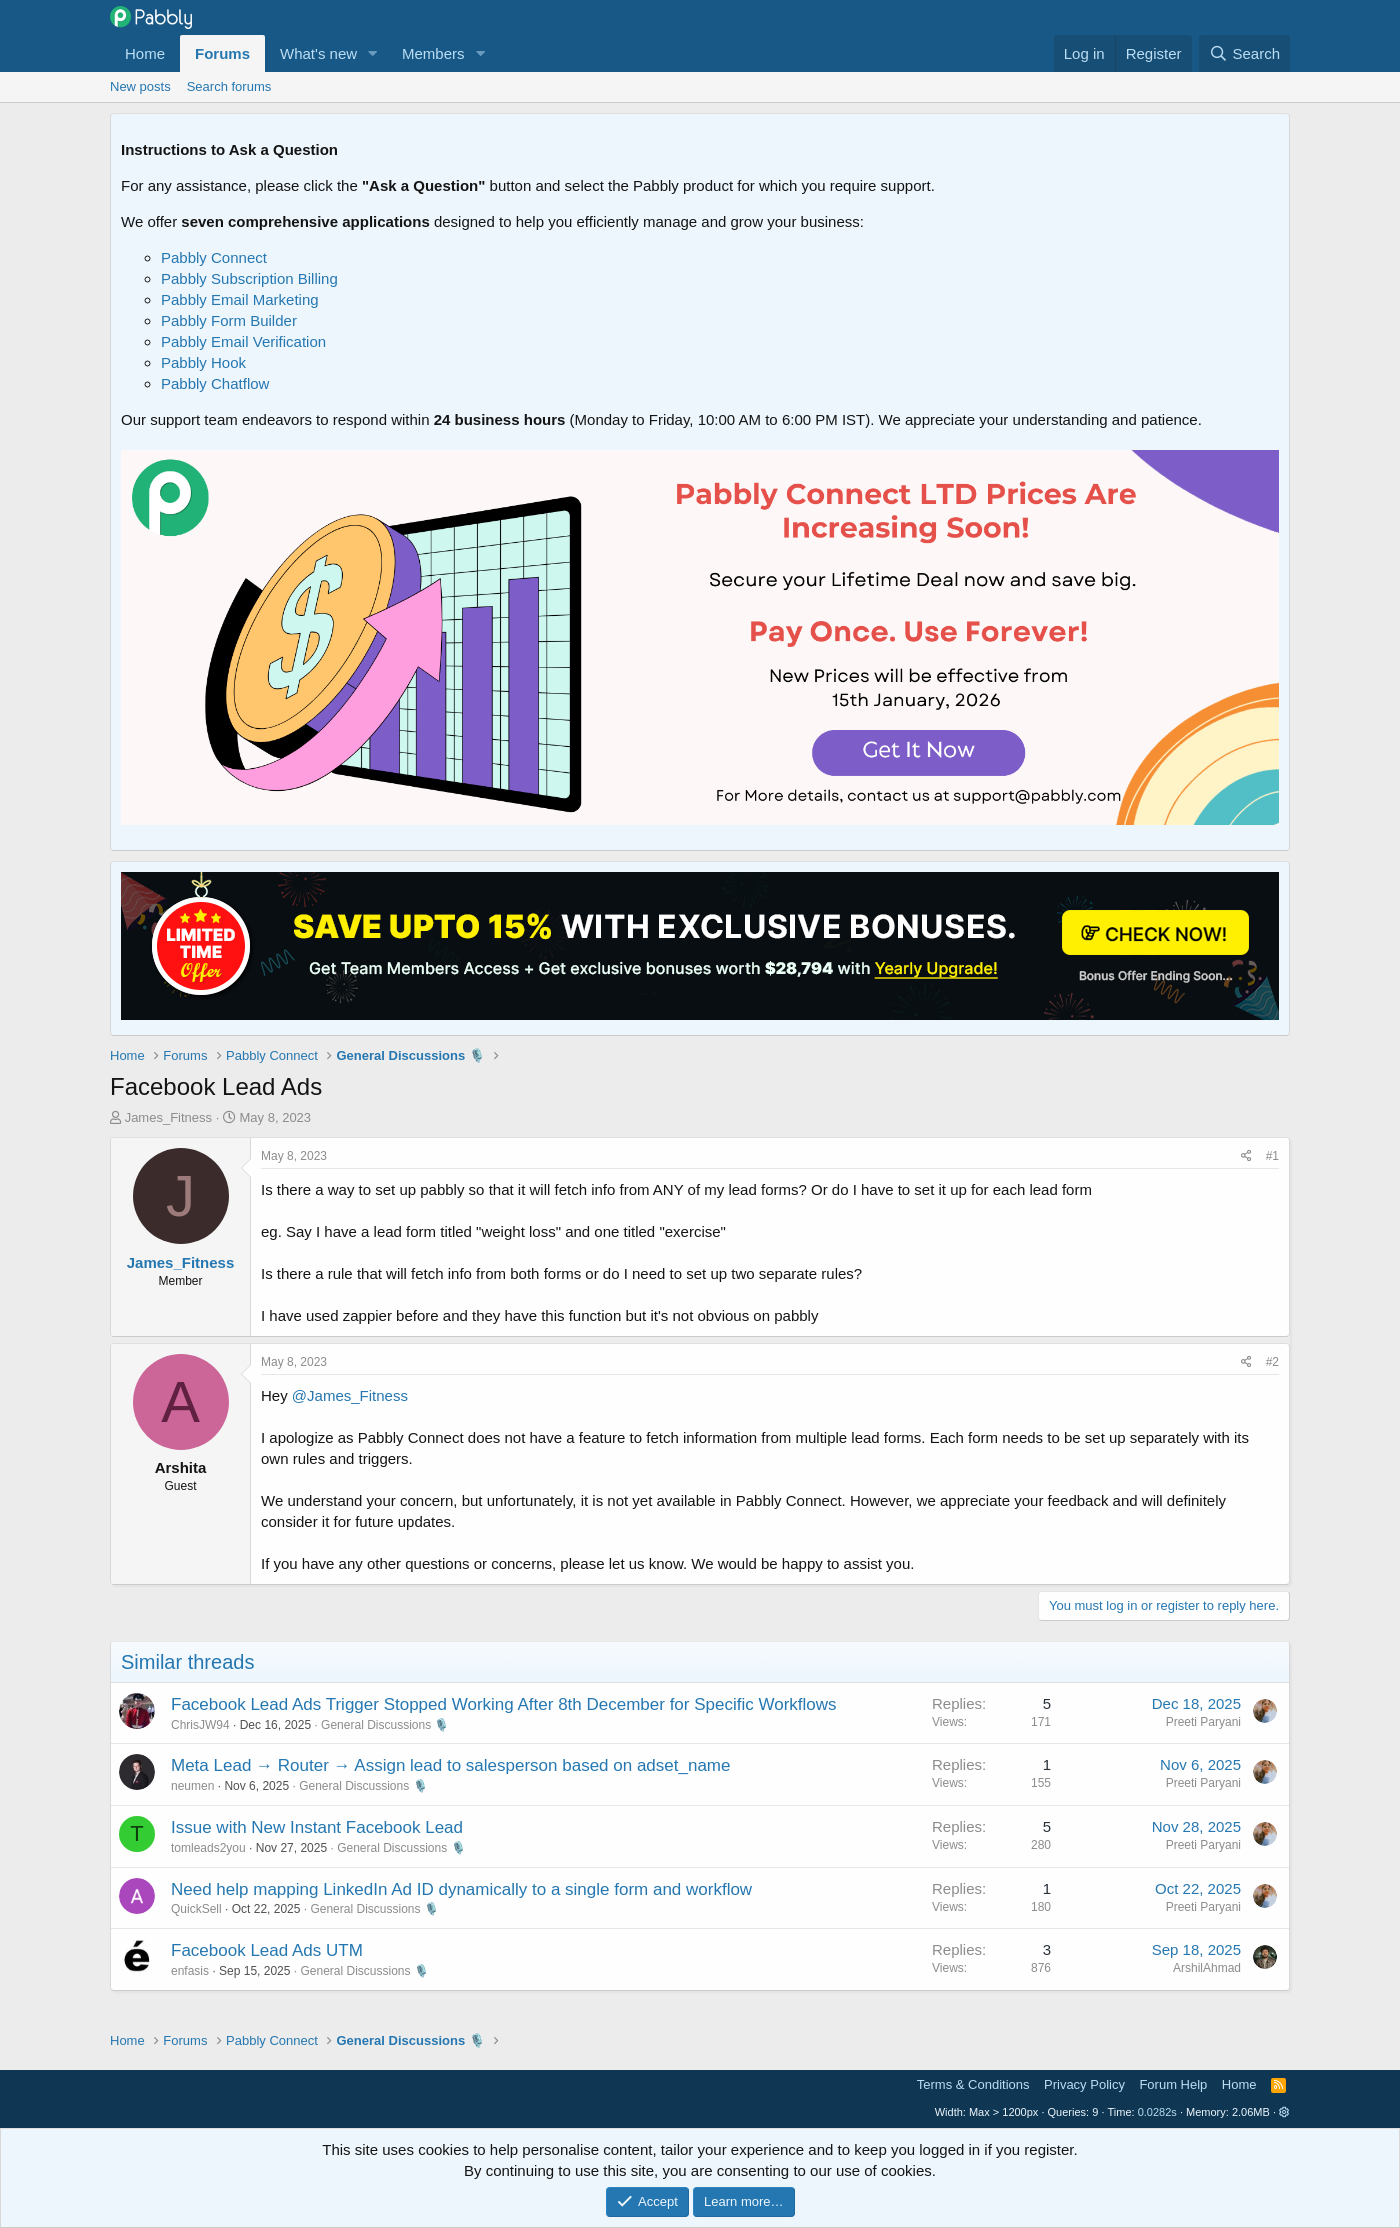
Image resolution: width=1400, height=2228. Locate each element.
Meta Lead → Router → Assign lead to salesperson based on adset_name (450, 1765)
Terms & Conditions (973, 2084)
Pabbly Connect (214, 257)
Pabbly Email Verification (243, 341)
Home (145, 53)
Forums (222, 53)
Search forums (229, 86)
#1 (1272, 1156)
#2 (1272, 1362)
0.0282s (1157, 2112)
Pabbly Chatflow (215, 383)
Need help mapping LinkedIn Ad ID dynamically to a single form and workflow (461, 1889)
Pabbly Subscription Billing (249, 278)
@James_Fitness (350, 1395)
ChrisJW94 (200, 1725)
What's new (318, 53)
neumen (192, 1786)
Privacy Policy (1084, 2084)
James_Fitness (168, 1117)
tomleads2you (208, 1848)
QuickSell (196, 1909)
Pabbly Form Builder (229, 320)
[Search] (1244, 53)
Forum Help (1173, 2084)
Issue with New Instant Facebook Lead (317, 1827)
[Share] (1246, 1156)
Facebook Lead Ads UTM (267, 1950)
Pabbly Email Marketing (240, 299)
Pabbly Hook (203, 362)
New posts (140, 86)
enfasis (190, 1971)
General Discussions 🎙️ (385, 1725)
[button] (373, 53)
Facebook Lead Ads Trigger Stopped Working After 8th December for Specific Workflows (504, 1704)
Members (433, 53)
